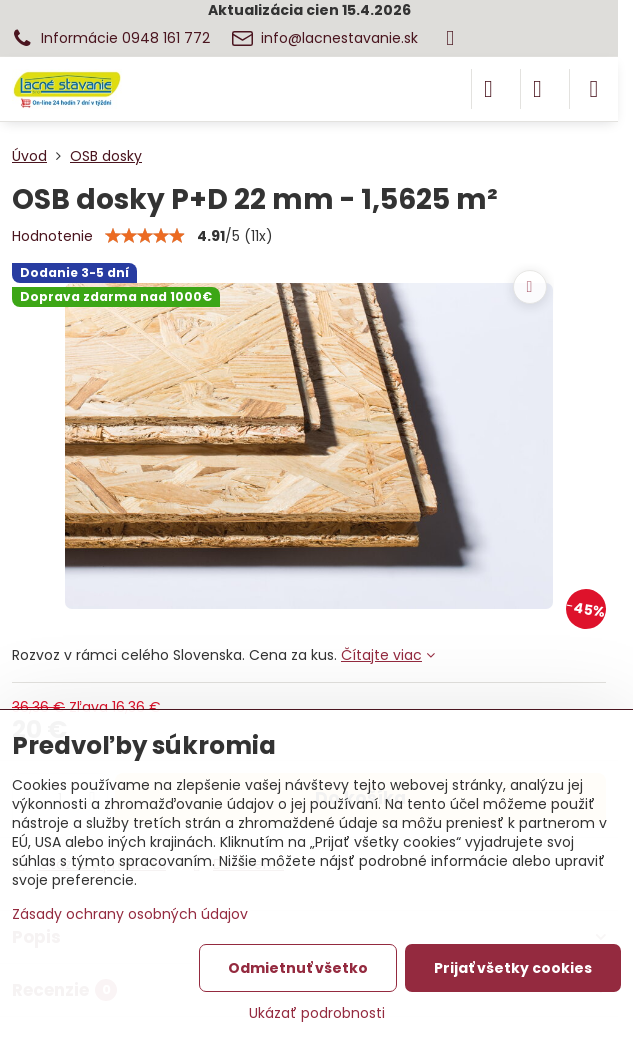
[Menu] (594, 89)
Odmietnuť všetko (298, 968)
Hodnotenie (52, 236)
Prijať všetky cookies (513, 968)
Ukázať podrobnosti (317, 1013)
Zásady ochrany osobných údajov (130, 914)
